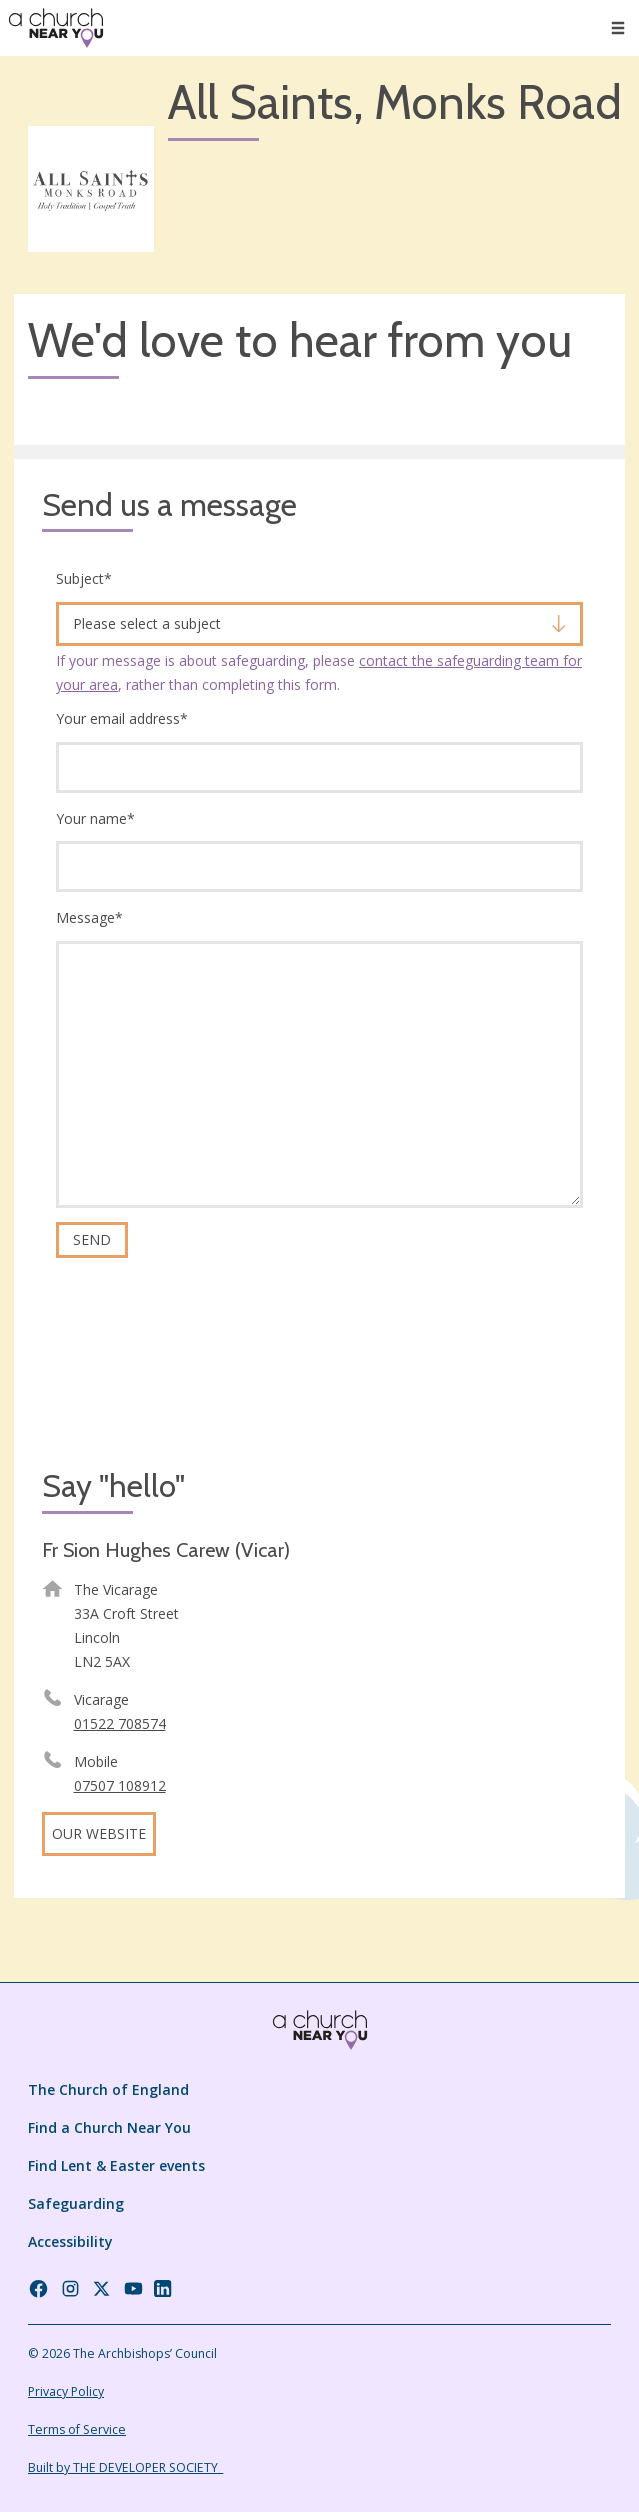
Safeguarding (76, 2203)
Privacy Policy (66, 2391)
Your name (95, 818)
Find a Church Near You (109, 2127)
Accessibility (70, 2241)
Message (89, 917)
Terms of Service (77, 2429)
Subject (84, 578)
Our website (99, 1833)
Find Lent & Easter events (116, 2165)
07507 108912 (120, 1785)
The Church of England (108, 2089)
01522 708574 (120, 1723)
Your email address (122, 718)
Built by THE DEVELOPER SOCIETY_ (125, 2467)
